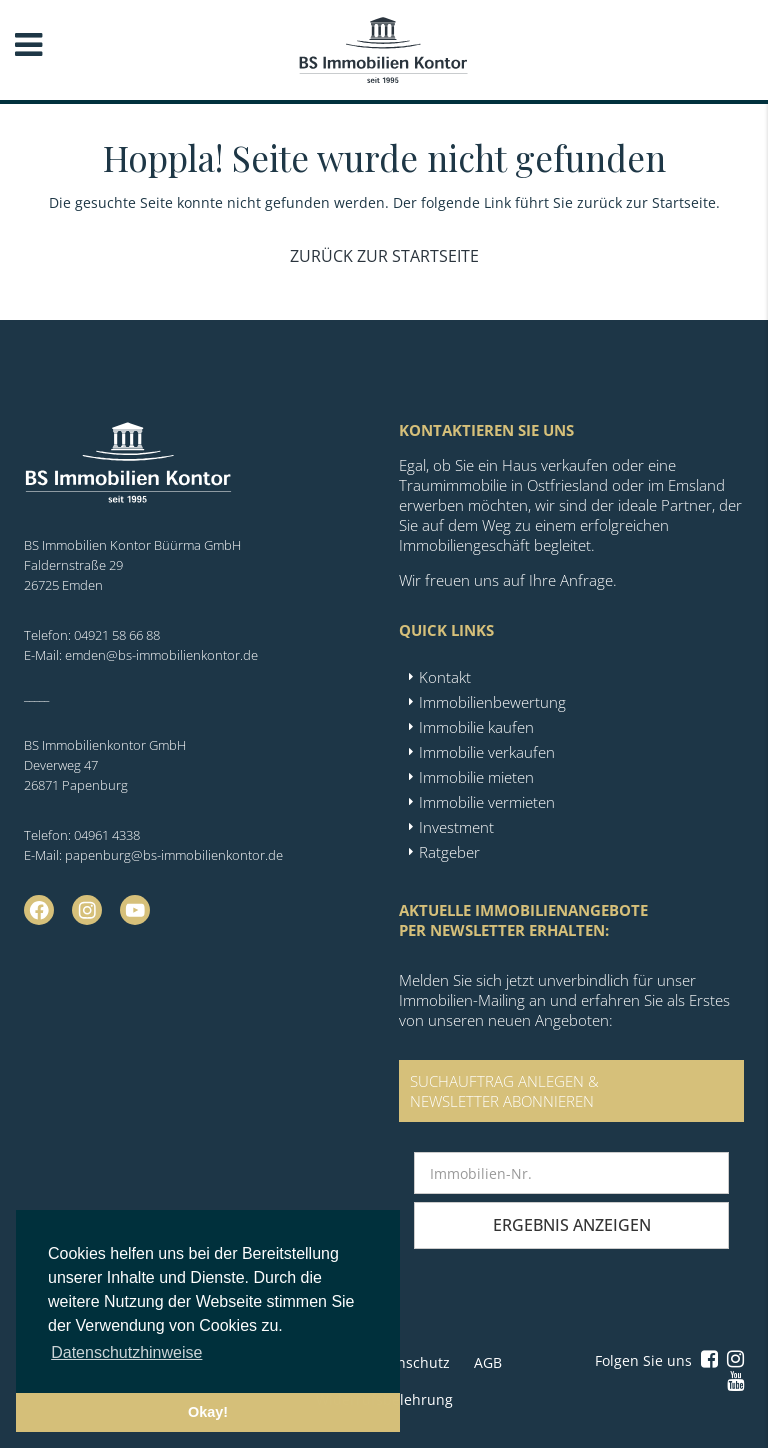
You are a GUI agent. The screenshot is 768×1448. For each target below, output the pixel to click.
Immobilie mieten (476, 777)
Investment (456, 827)
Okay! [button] (208, 1412)
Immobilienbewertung (492, 702)
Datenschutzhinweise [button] (126, 1352)
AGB (488, 1362)
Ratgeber (449, 852)
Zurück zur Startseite (384, 256)
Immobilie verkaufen (487, 752)
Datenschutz (408, 1362)
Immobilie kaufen (476, 727)
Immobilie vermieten (487, 802)
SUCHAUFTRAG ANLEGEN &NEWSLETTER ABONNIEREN (504, 1091)
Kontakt (445, 677)
